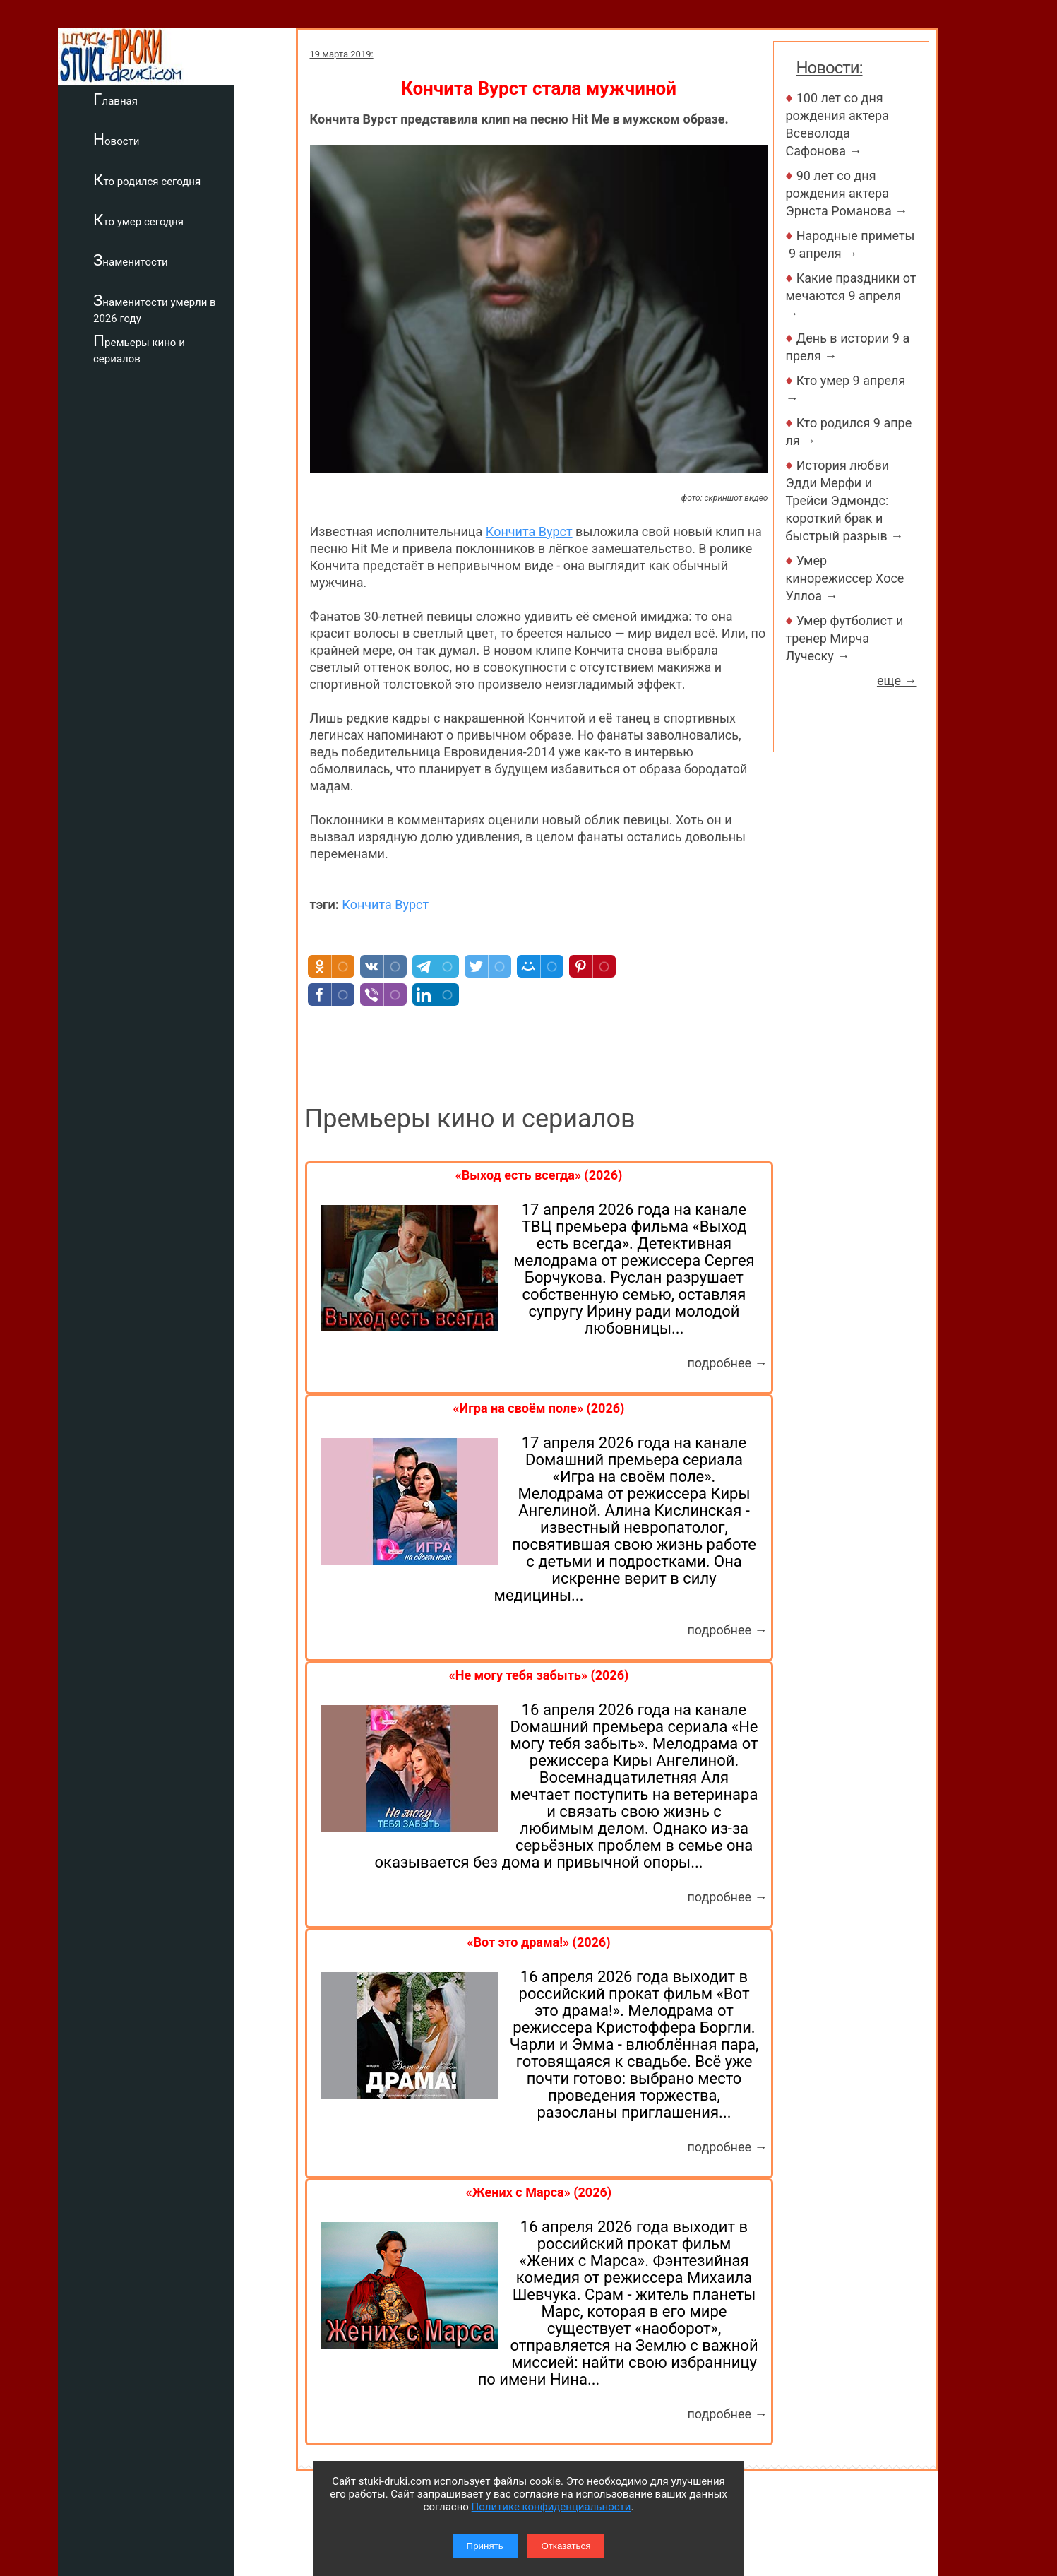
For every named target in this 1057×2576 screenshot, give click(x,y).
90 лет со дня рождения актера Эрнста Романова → (847, 193)
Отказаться (565, 2546)
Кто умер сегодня (200, 219)
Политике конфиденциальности (551, 2506)
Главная (177, 99)
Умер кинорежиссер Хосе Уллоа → (845, 578)
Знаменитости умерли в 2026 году (216, 308)
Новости (178, 139)
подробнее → (727, 1362)
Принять (485, 2546)
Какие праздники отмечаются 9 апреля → (851, 296)
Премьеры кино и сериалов (200, 348)
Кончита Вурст (529, 531)
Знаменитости (192, 260)
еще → (897, 680)
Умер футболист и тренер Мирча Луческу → (845, 638)
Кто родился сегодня (208, 179)
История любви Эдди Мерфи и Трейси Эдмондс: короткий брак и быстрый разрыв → (845, 500)
